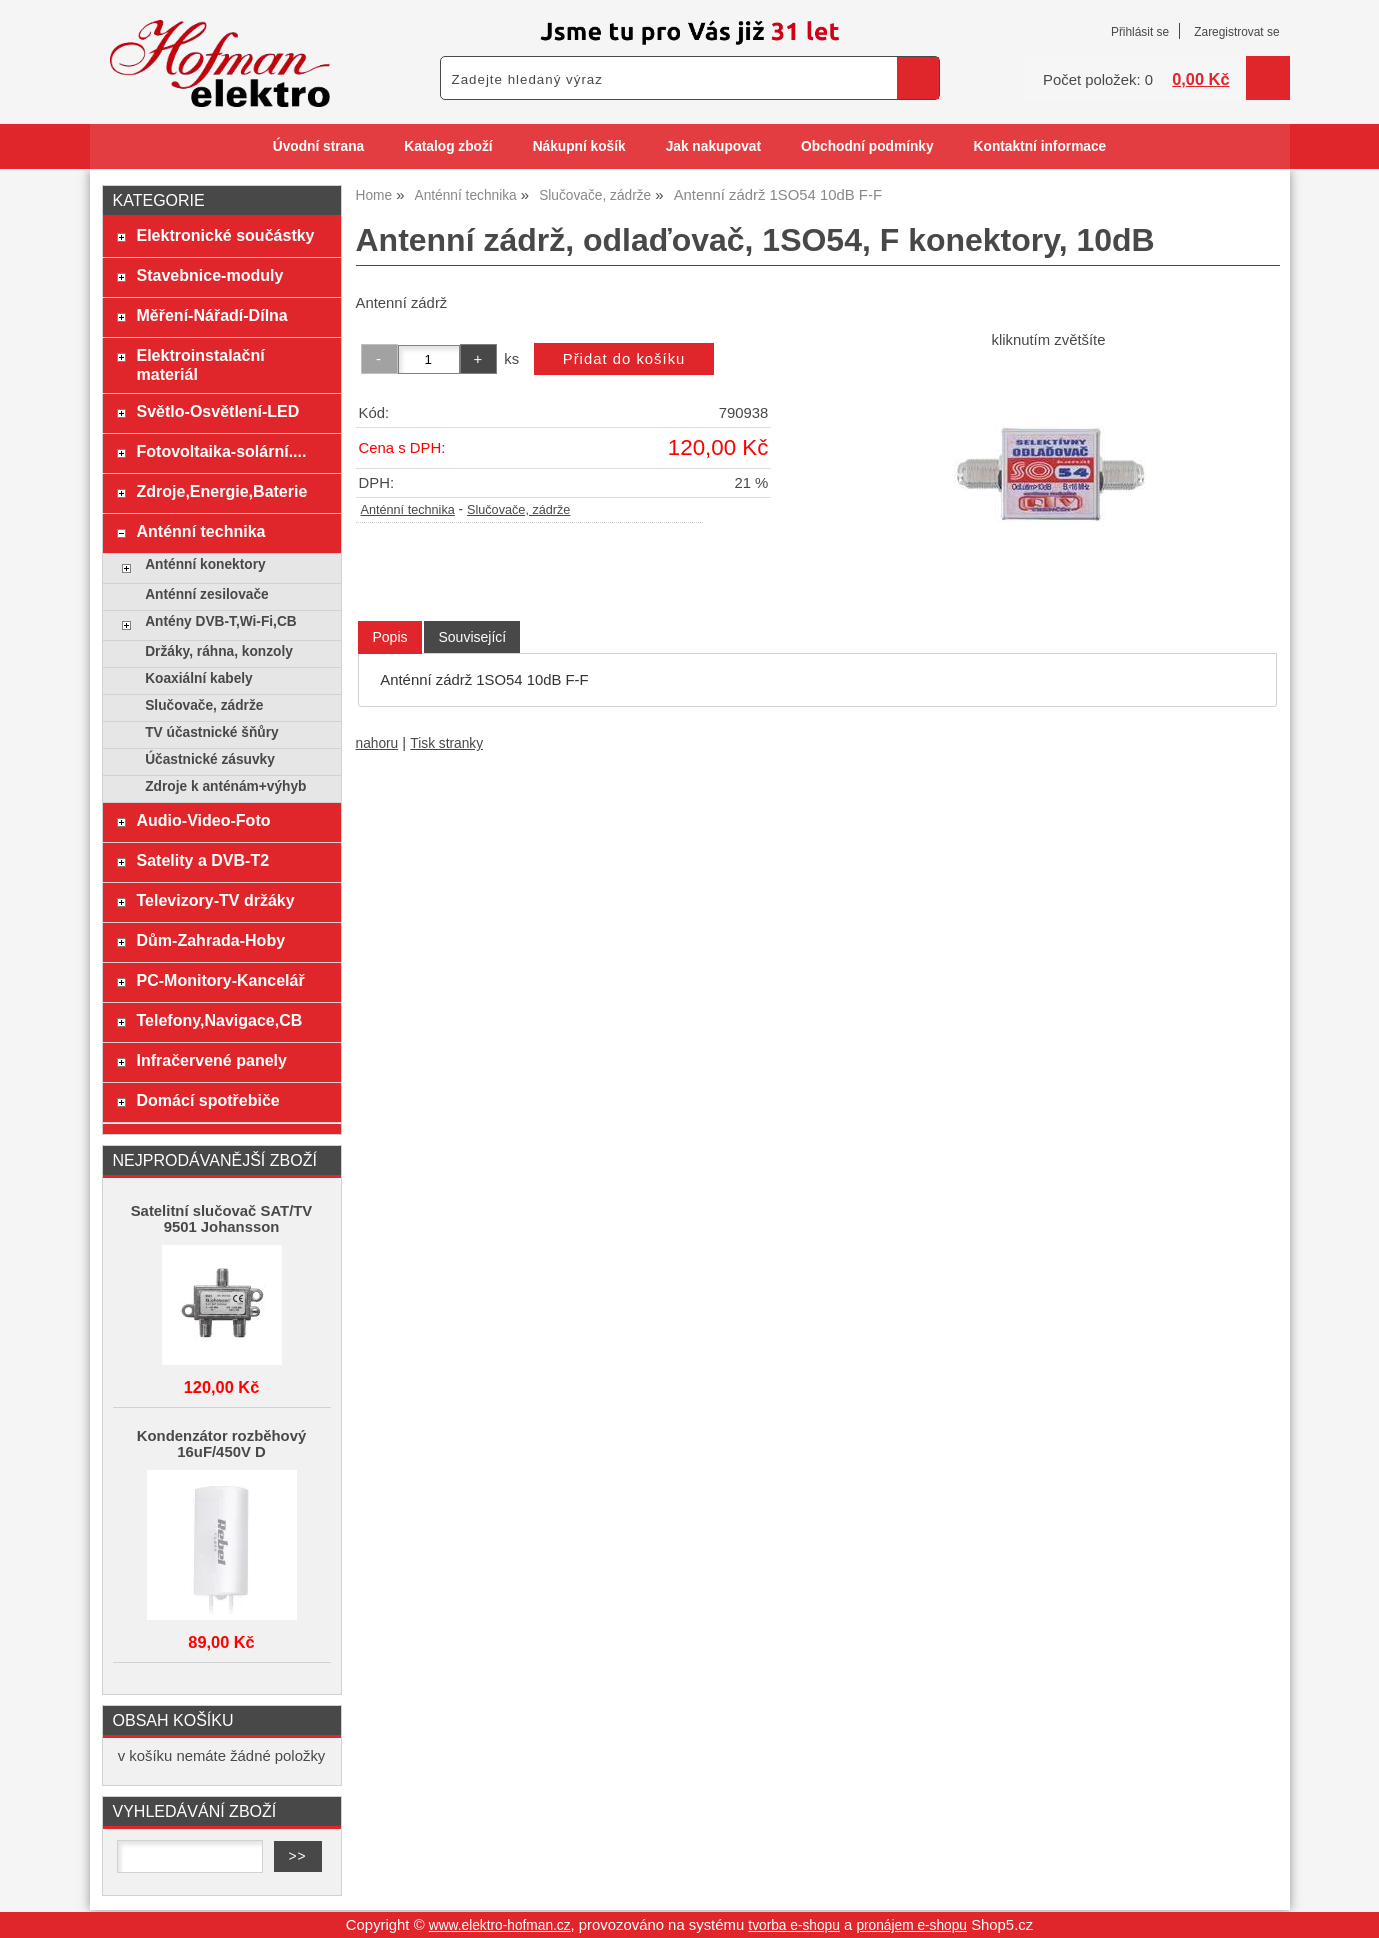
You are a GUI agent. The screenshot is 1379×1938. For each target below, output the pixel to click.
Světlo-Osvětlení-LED (217, 411)
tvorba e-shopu (794, 1925)
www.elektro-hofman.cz (500, 1925)
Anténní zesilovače (207, 594)
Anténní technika (408, 510)
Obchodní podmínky (867, 146)
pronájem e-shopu (911, 1925)
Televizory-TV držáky (215, 900)
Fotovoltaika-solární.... (221, 451)
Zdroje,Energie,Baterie (221, 491)
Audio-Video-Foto (203, 820)
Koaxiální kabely (199, 678)
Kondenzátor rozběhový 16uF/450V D (221, 1444)
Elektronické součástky (225, 235)
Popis (389, 637)
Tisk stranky (446, 743)
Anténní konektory (205, 564)
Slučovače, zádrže (518, 510)
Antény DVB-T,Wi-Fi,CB (221, 621)
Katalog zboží (448, 146)
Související (472, 637)
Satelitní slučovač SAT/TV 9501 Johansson (222, 1219)
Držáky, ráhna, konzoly (219, 651)
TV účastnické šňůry (211, 732)
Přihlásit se (1140, 32)
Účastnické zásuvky (210, 759)
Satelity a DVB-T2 (202, 860)
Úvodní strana (318, 146)
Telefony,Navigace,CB (219, 1020)
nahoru (377, 743)
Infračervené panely (211, 1060)
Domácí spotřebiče (207, 1100)
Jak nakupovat (713, 146)
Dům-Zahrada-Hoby (210, 940)
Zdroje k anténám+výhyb (225, 786)
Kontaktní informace (1040, 146)
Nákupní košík (579, 146)
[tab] (389, 637)
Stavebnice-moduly (209, 275)
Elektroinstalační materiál (200, 364)
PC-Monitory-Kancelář (220, 980)
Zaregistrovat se (1236, 32)
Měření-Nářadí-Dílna (211, 315)
